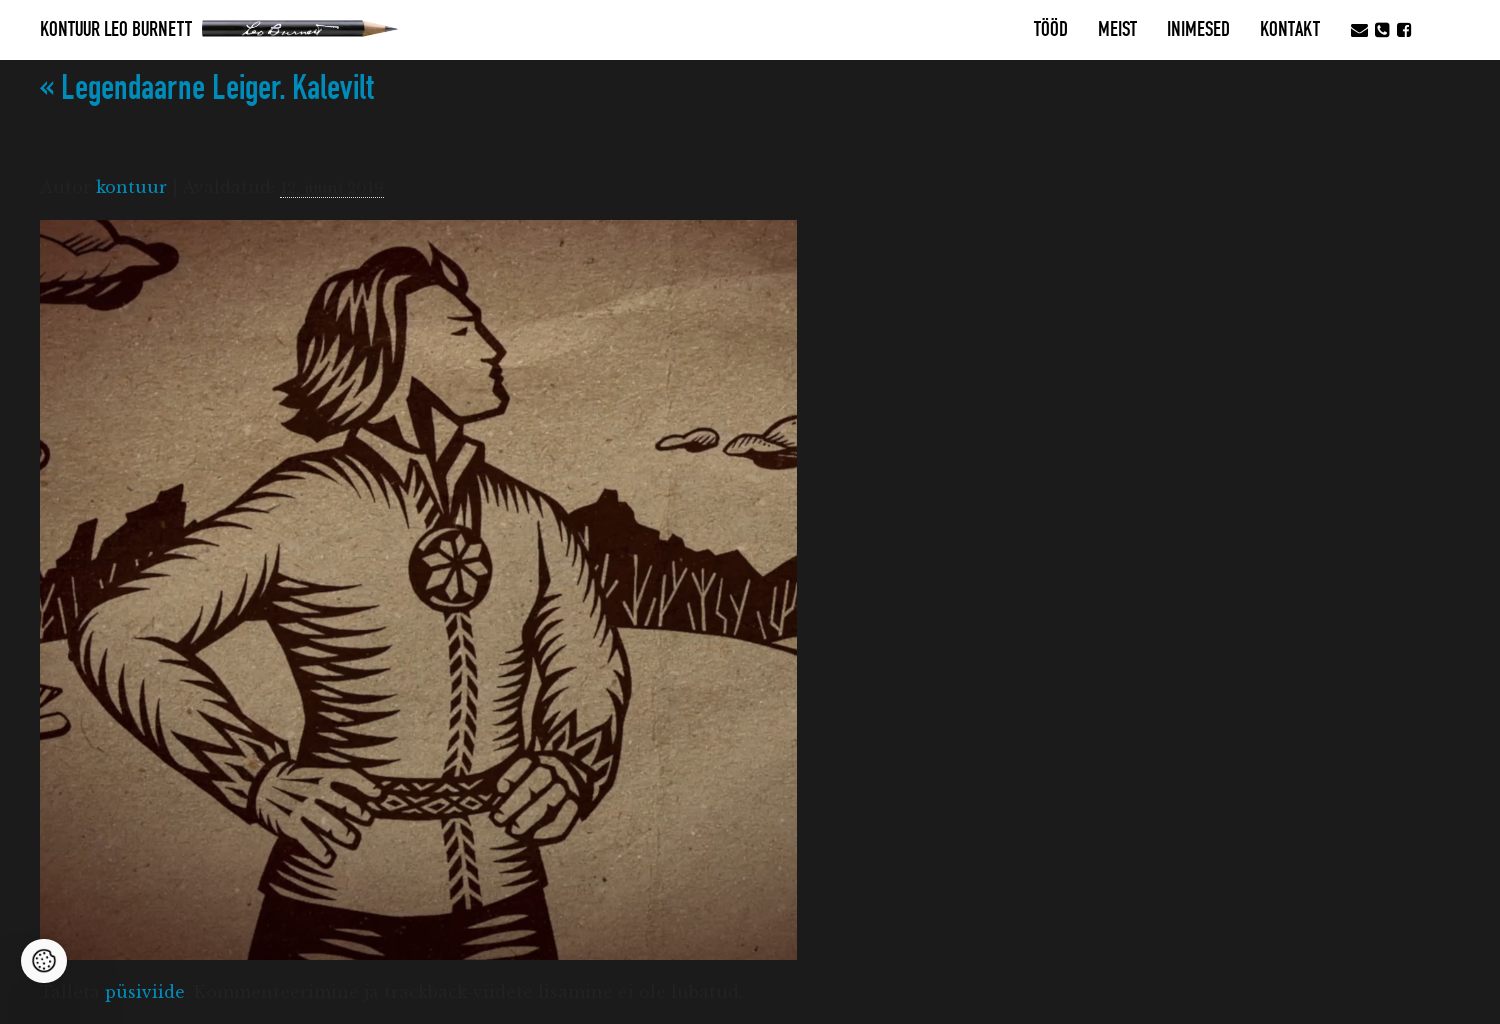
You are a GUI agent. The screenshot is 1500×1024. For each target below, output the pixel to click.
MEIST (1117, 30)
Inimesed (1198, 30)
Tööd (1051, 30)
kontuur (131, 187)
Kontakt (1290, 30)
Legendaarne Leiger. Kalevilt (207, 88)
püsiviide (145, 992)
